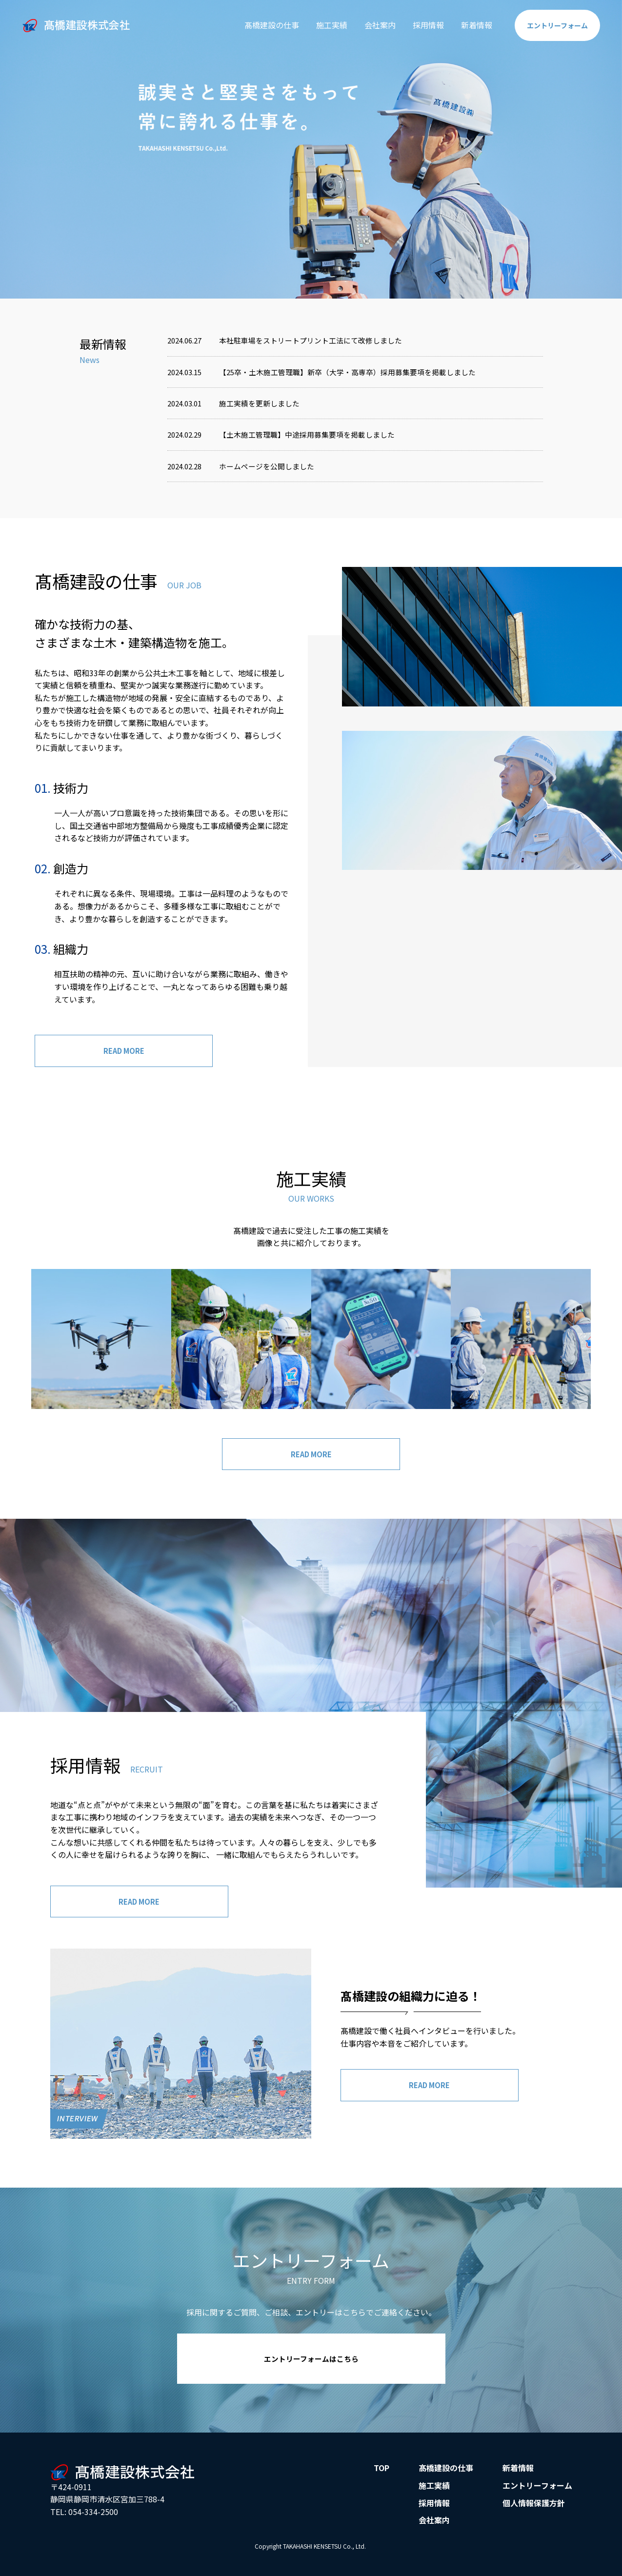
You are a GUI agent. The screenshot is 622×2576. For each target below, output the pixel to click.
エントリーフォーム (537, 2495)
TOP (381, 2477)
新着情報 (467, 25)
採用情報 (419, 25)
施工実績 (323, 25)
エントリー (553, 25)
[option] (311, 149)
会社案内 (371, 25)
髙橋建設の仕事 (263, 25)
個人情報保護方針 (533, 2512)
